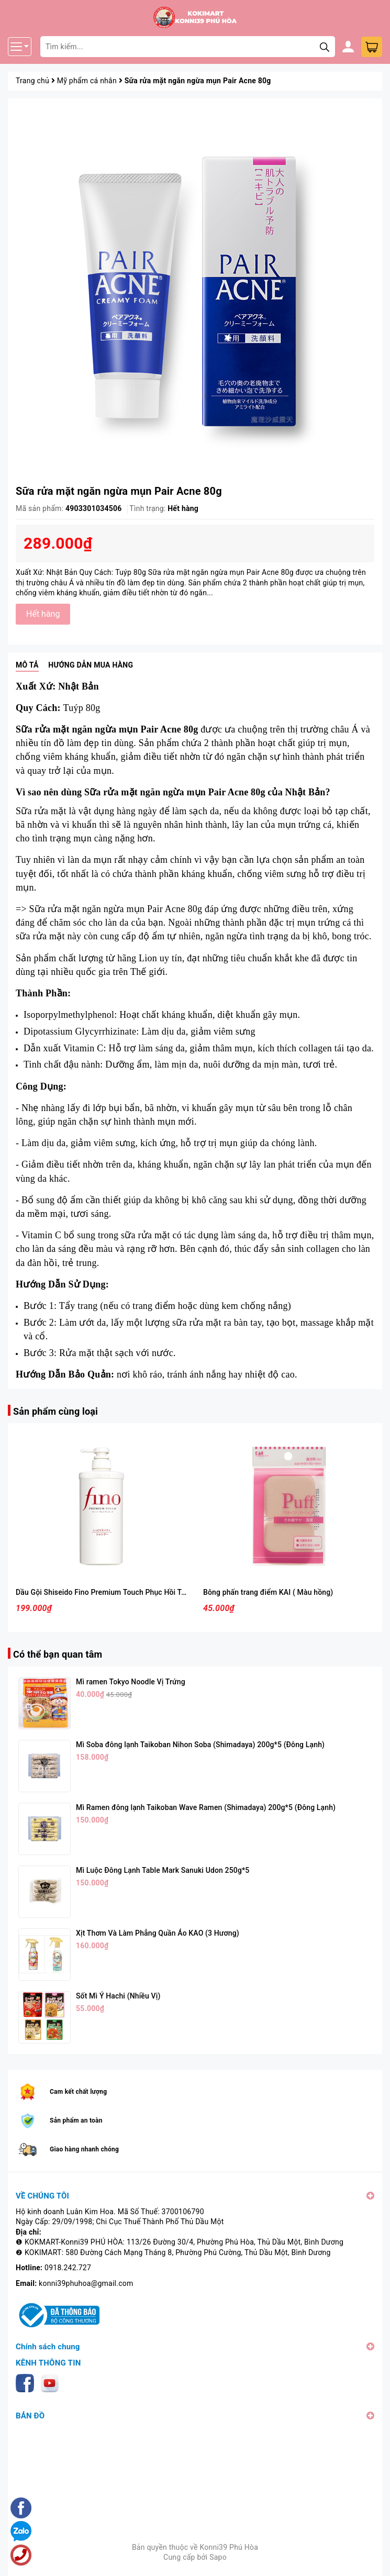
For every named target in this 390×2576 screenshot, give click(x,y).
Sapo (218, 2557)
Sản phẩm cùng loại (55, 1411)
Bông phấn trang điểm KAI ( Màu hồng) (268, 1592)
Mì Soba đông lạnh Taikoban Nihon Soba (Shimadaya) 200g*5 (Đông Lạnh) (200, 1744)
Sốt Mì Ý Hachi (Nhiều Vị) (118, 1996)
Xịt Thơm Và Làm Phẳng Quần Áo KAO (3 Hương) (157, 1933)
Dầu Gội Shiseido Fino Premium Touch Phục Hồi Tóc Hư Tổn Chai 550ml (135, 1592)
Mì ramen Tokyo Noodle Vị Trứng (130, 1682)
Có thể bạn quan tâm (57, 1654)
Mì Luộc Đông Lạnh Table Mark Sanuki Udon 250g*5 (162, 1870)
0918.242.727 (67, 2267)
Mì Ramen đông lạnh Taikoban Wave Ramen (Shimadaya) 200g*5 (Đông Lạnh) (206, 1807)
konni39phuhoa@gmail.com (86, 2283)
